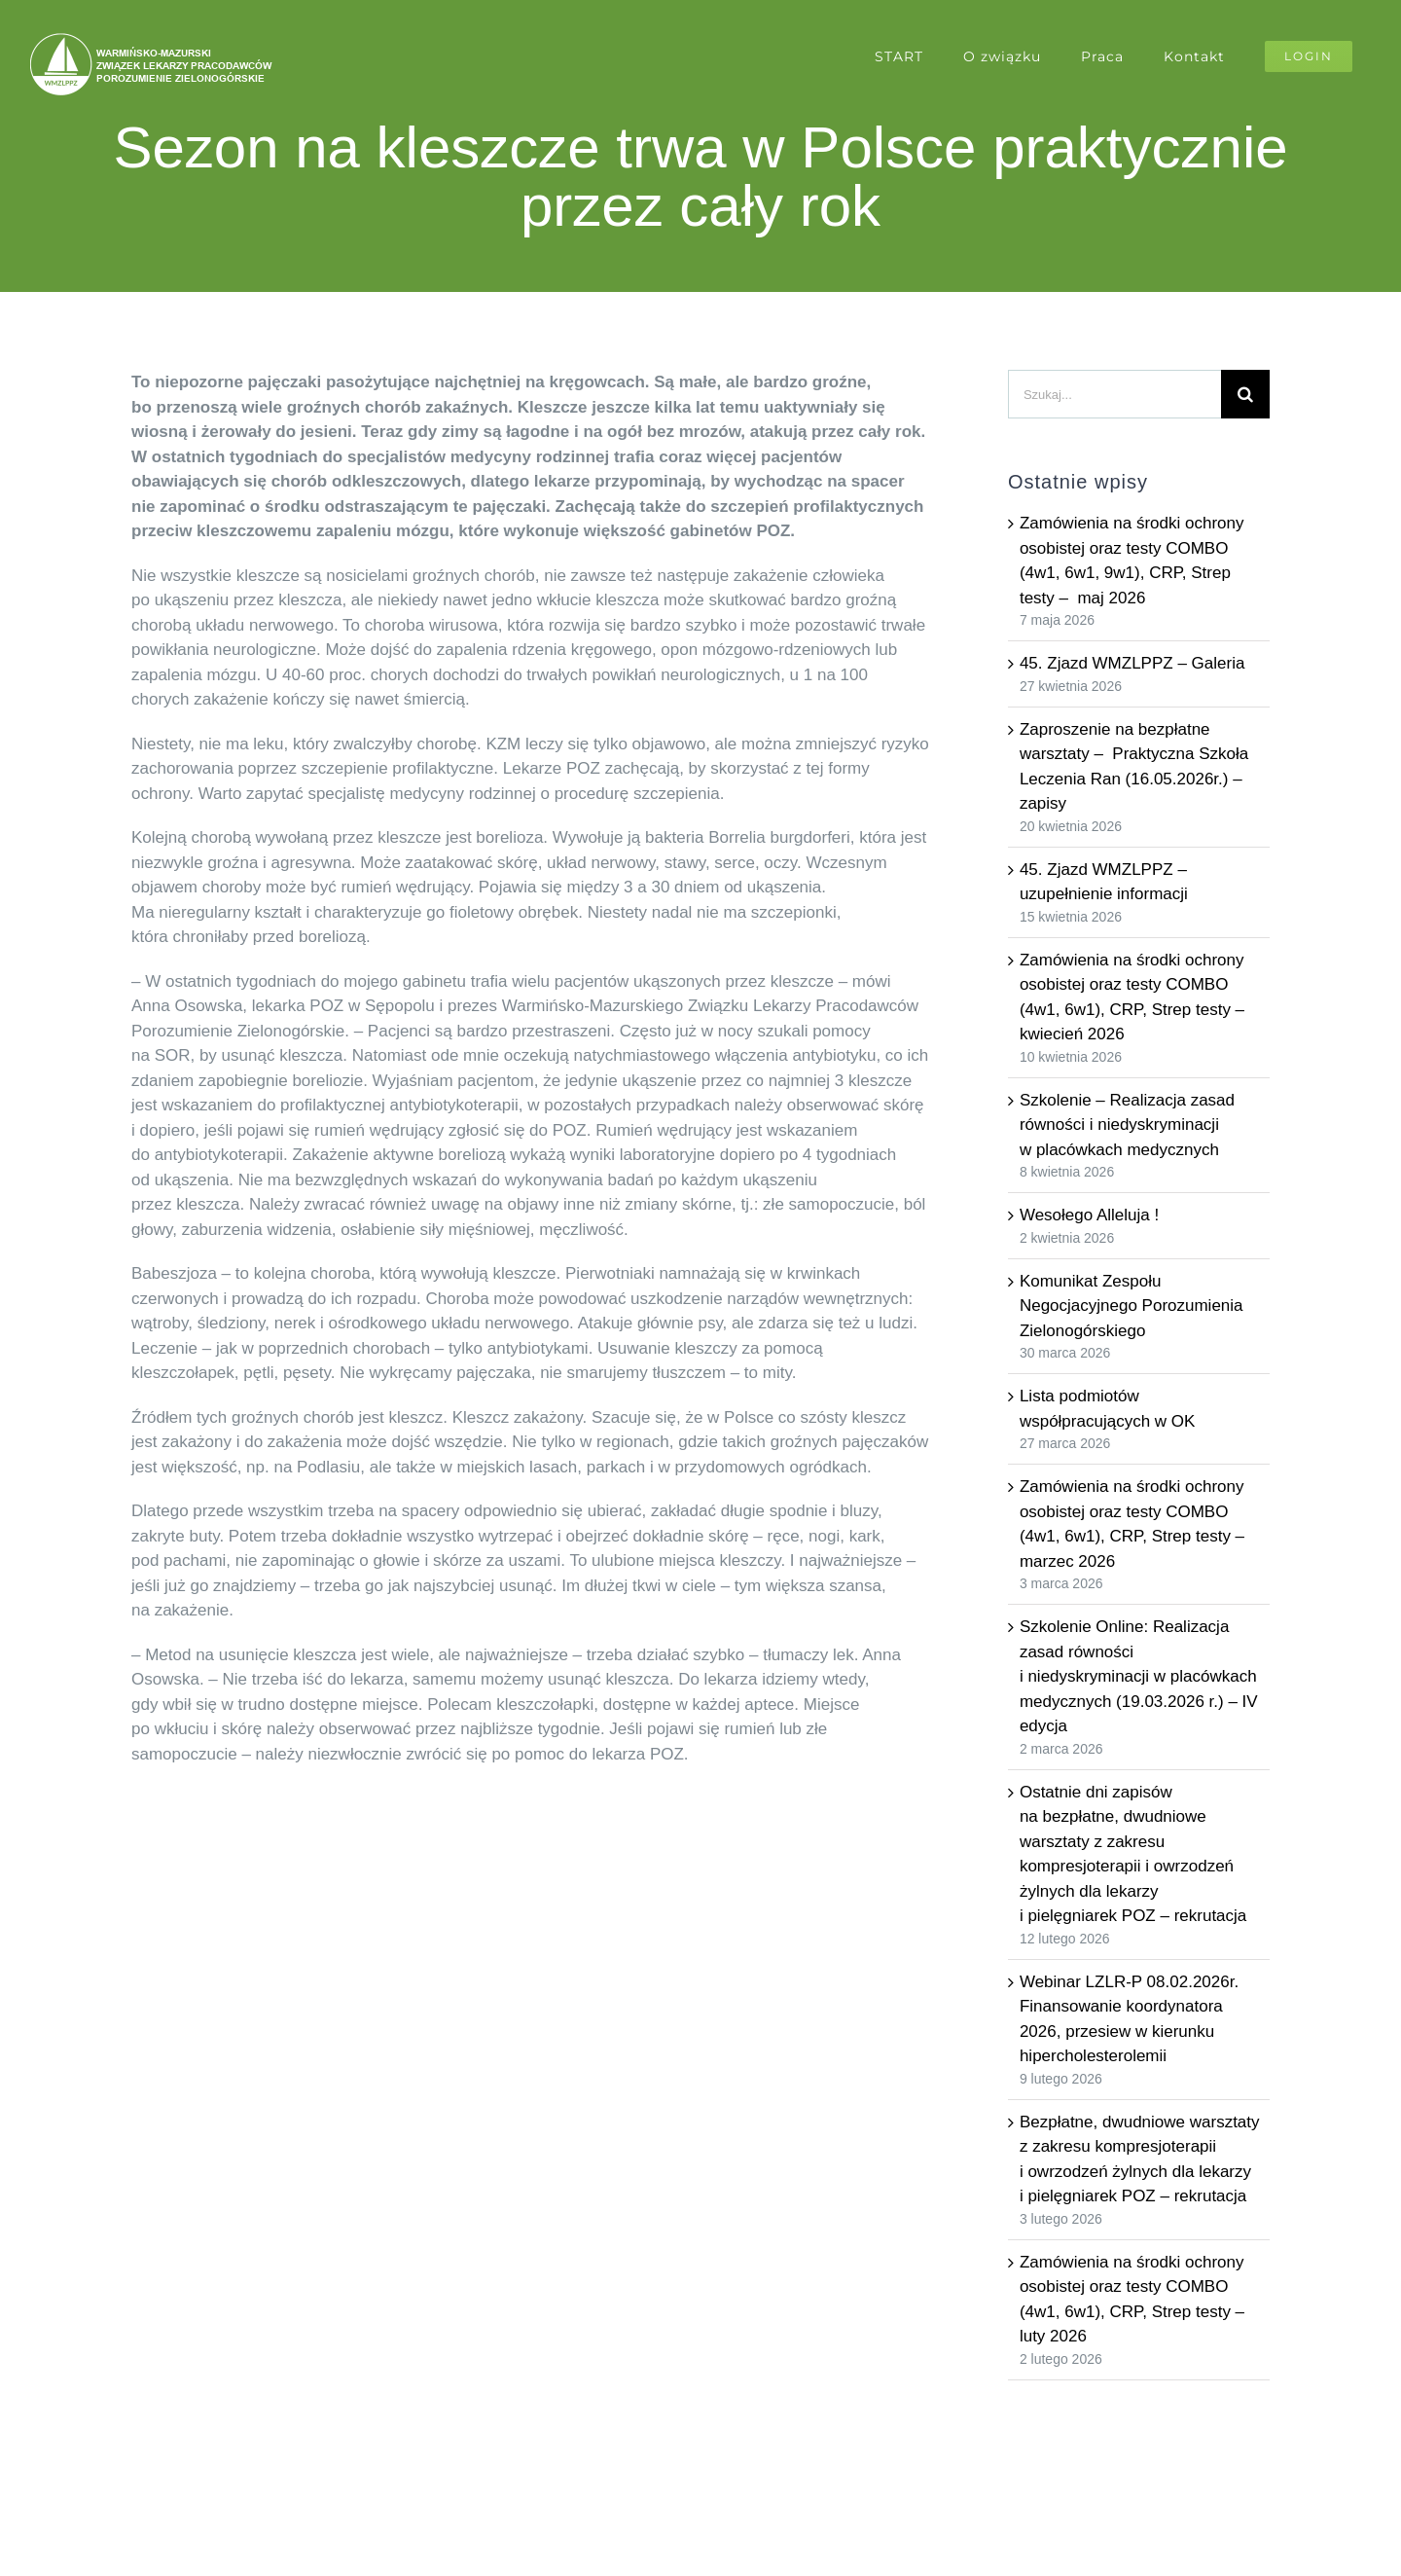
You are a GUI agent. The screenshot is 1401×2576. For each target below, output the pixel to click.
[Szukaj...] (1114, 394)
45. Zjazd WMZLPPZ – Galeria (1132, 663)
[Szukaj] (1245, 394)
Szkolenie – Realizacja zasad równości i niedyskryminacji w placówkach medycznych (1127, 1125)
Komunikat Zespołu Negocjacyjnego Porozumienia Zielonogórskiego (1131, 1306)
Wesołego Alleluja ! (1089, 1215)
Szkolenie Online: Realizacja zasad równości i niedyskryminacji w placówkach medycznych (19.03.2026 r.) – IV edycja (1139, 1676)
